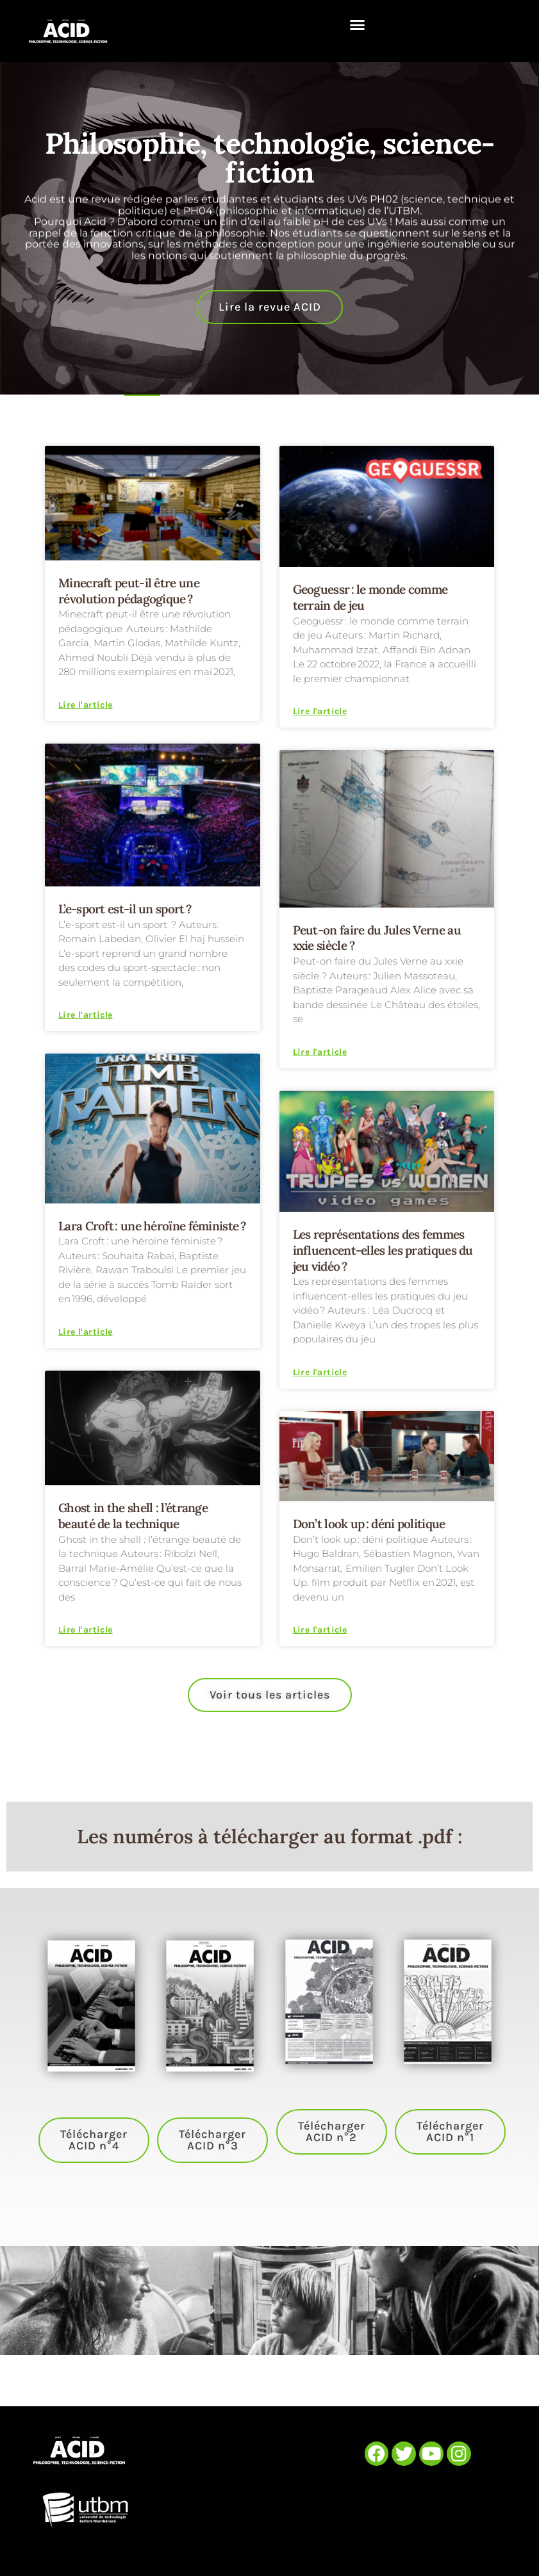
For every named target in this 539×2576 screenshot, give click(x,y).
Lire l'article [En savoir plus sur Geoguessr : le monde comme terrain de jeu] (320, 711)
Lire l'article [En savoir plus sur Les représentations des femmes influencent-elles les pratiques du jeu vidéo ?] (320, 1372)
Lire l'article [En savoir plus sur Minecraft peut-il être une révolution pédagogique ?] (85, 705)
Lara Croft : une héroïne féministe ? (151, 1226)
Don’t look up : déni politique (369, 1523)
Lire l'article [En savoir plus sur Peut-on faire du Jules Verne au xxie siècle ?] (320, 1052)
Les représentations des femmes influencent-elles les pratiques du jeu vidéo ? (383, 1250)
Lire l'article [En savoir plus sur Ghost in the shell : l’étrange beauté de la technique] (85, 1630)
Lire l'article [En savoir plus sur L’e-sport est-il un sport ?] (85, 1015)
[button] (357, 25)
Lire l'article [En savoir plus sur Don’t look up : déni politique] (320, 1630)
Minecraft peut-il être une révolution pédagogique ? (128, 591)
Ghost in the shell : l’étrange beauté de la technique (133, 1515)
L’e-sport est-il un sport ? (126, 909)
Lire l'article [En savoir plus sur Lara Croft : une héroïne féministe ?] (85, 1332)
